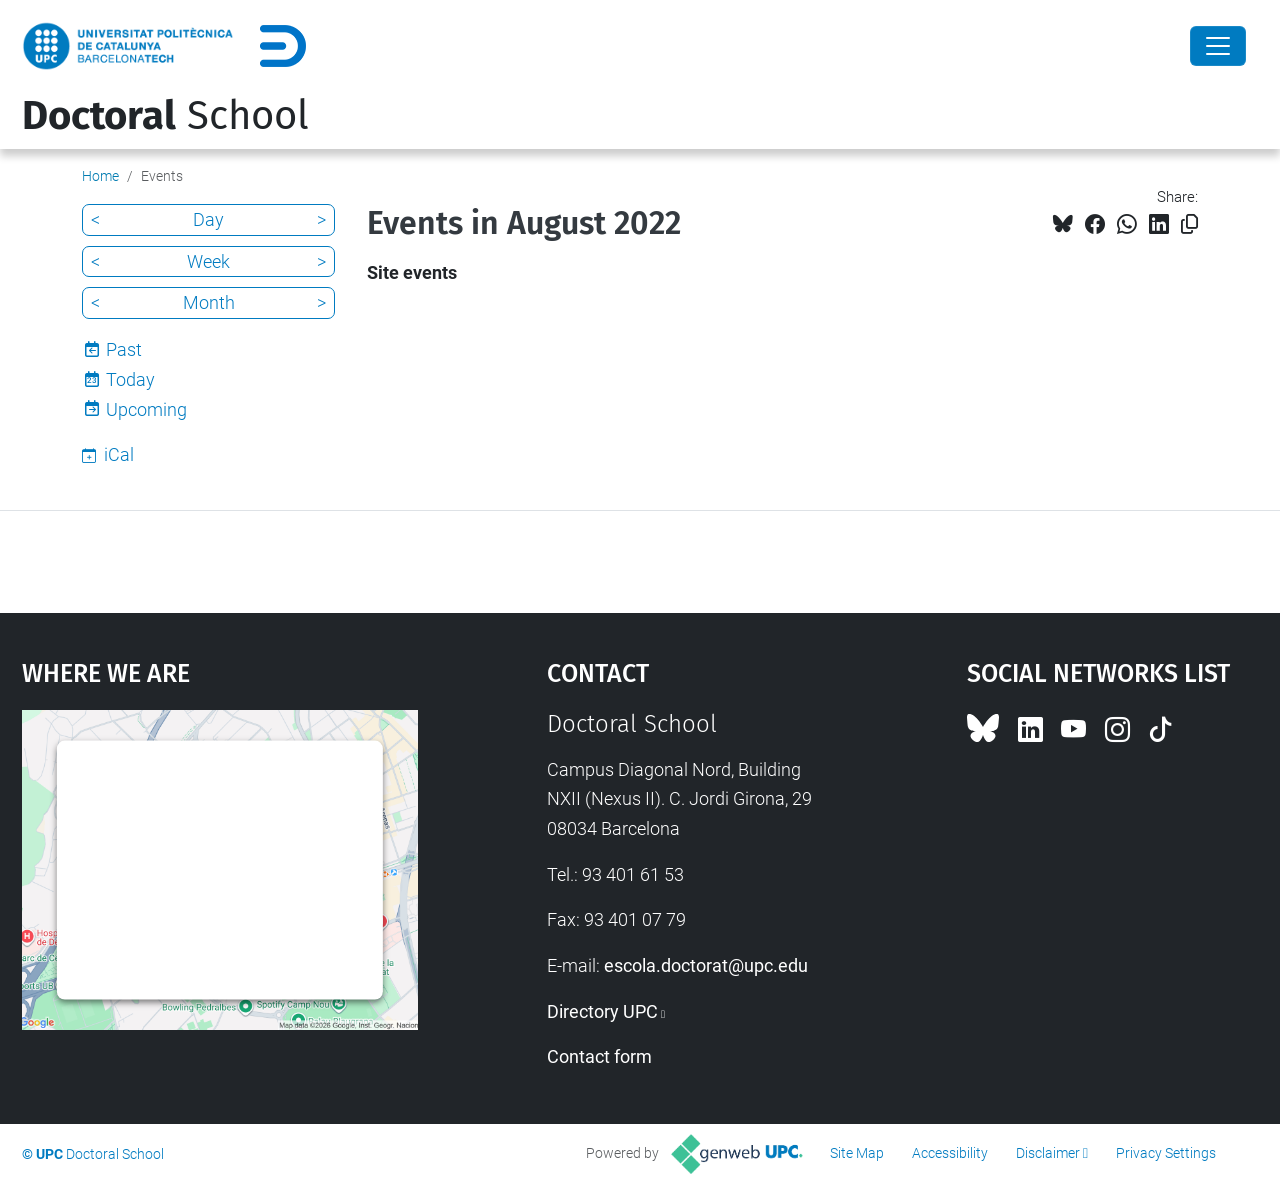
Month (209, 302)
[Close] (1218, 46)
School (165, 116)
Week (208, 261)
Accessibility (950, 1153)
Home (100, 176)
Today (130, 379)
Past (124, 349)
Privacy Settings (1166, 1153)
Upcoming (146, 409)
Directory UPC (602, 1011)
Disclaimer (1048, 1153)
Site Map (857, 1153)
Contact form (599, 1056)
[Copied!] (1189, 224)
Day (208, 219)
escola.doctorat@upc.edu (706, 965)
